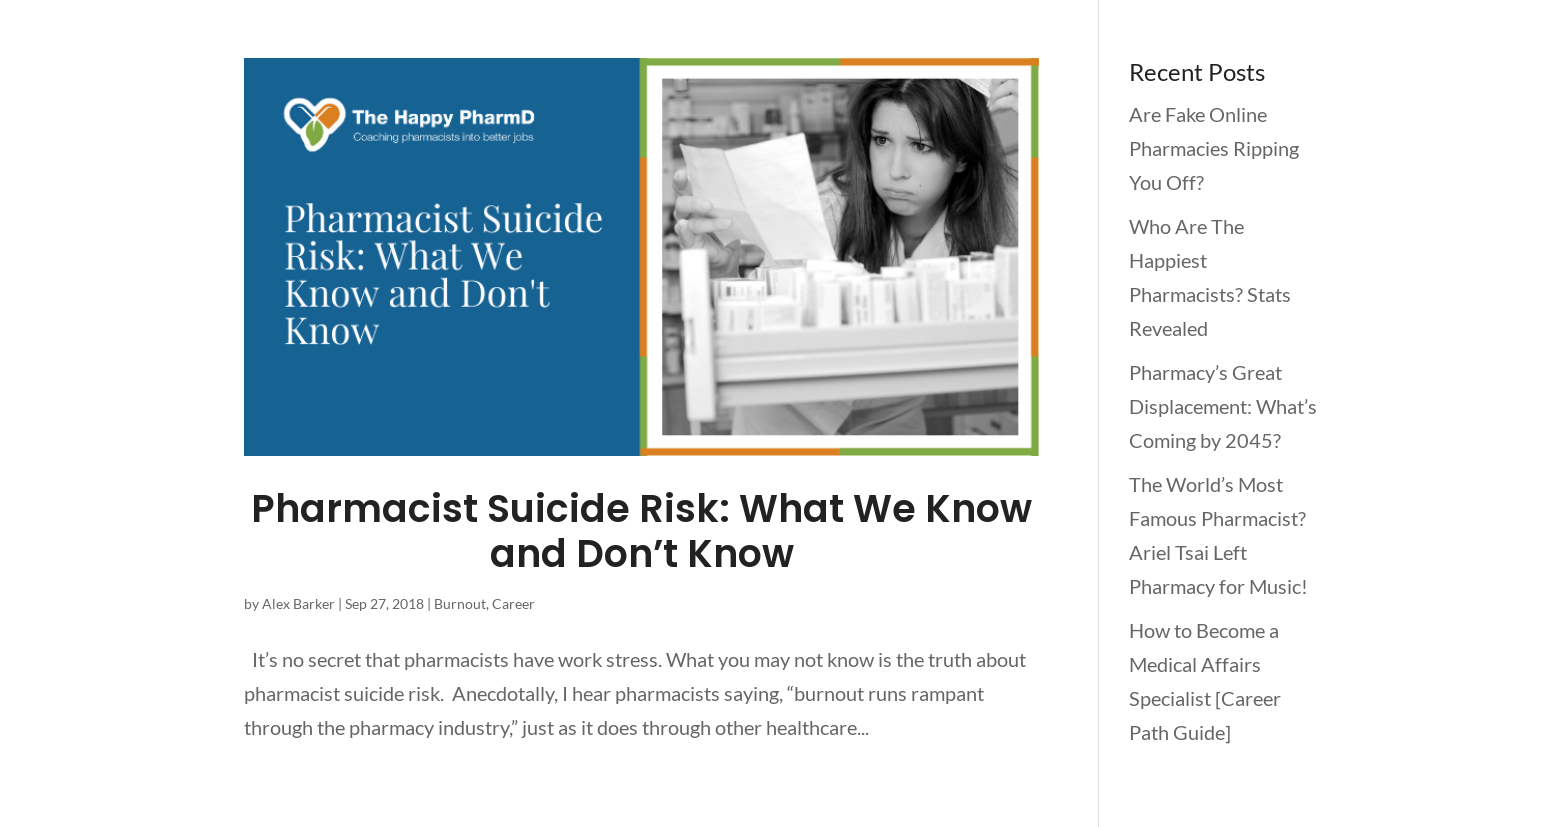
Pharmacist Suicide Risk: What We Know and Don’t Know (641, 531)
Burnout (460, 603)
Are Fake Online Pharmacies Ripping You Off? (1214, 148)
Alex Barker (298, 603)
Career (513, 603)
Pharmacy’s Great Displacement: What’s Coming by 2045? (1223, 406)
